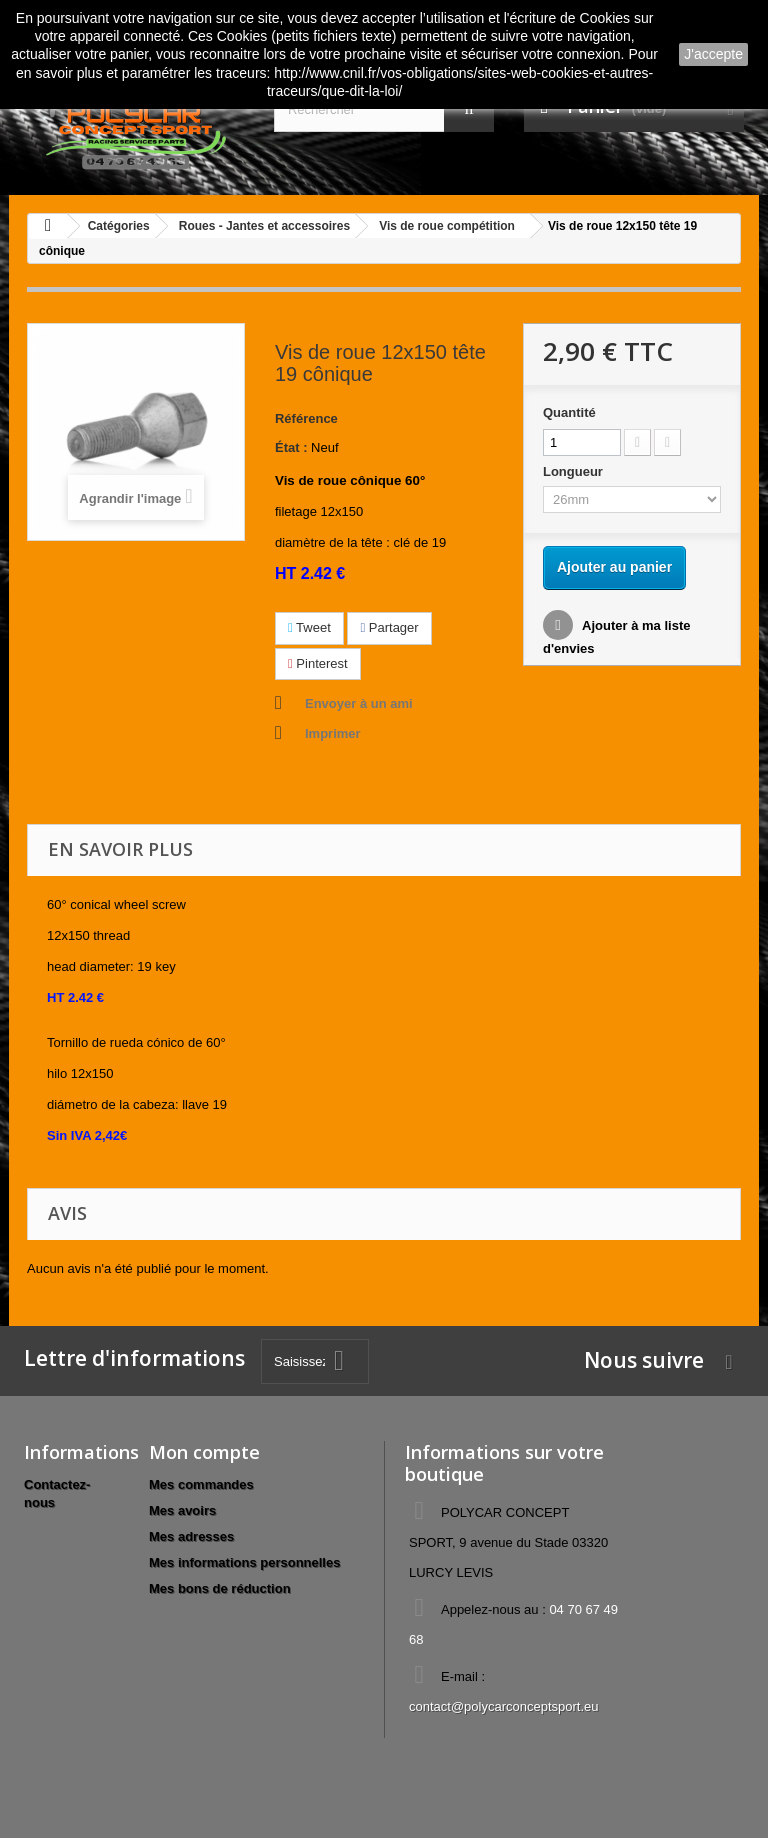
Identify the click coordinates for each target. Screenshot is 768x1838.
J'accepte (713, 54)
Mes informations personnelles (244, 1562)
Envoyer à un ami (359, 703)
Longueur (575, 471)
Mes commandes (201, 1484)
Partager (389, 627)
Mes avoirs (182, 1510)
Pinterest (318, 663)
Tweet (309, 627)
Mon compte (204, 1452)
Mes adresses (191, 1536)
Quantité (569, 412)
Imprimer (333, 733)
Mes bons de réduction (220, 1588)
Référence (306, 418)
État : (291, 447)
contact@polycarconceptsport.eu (504, 1706)
